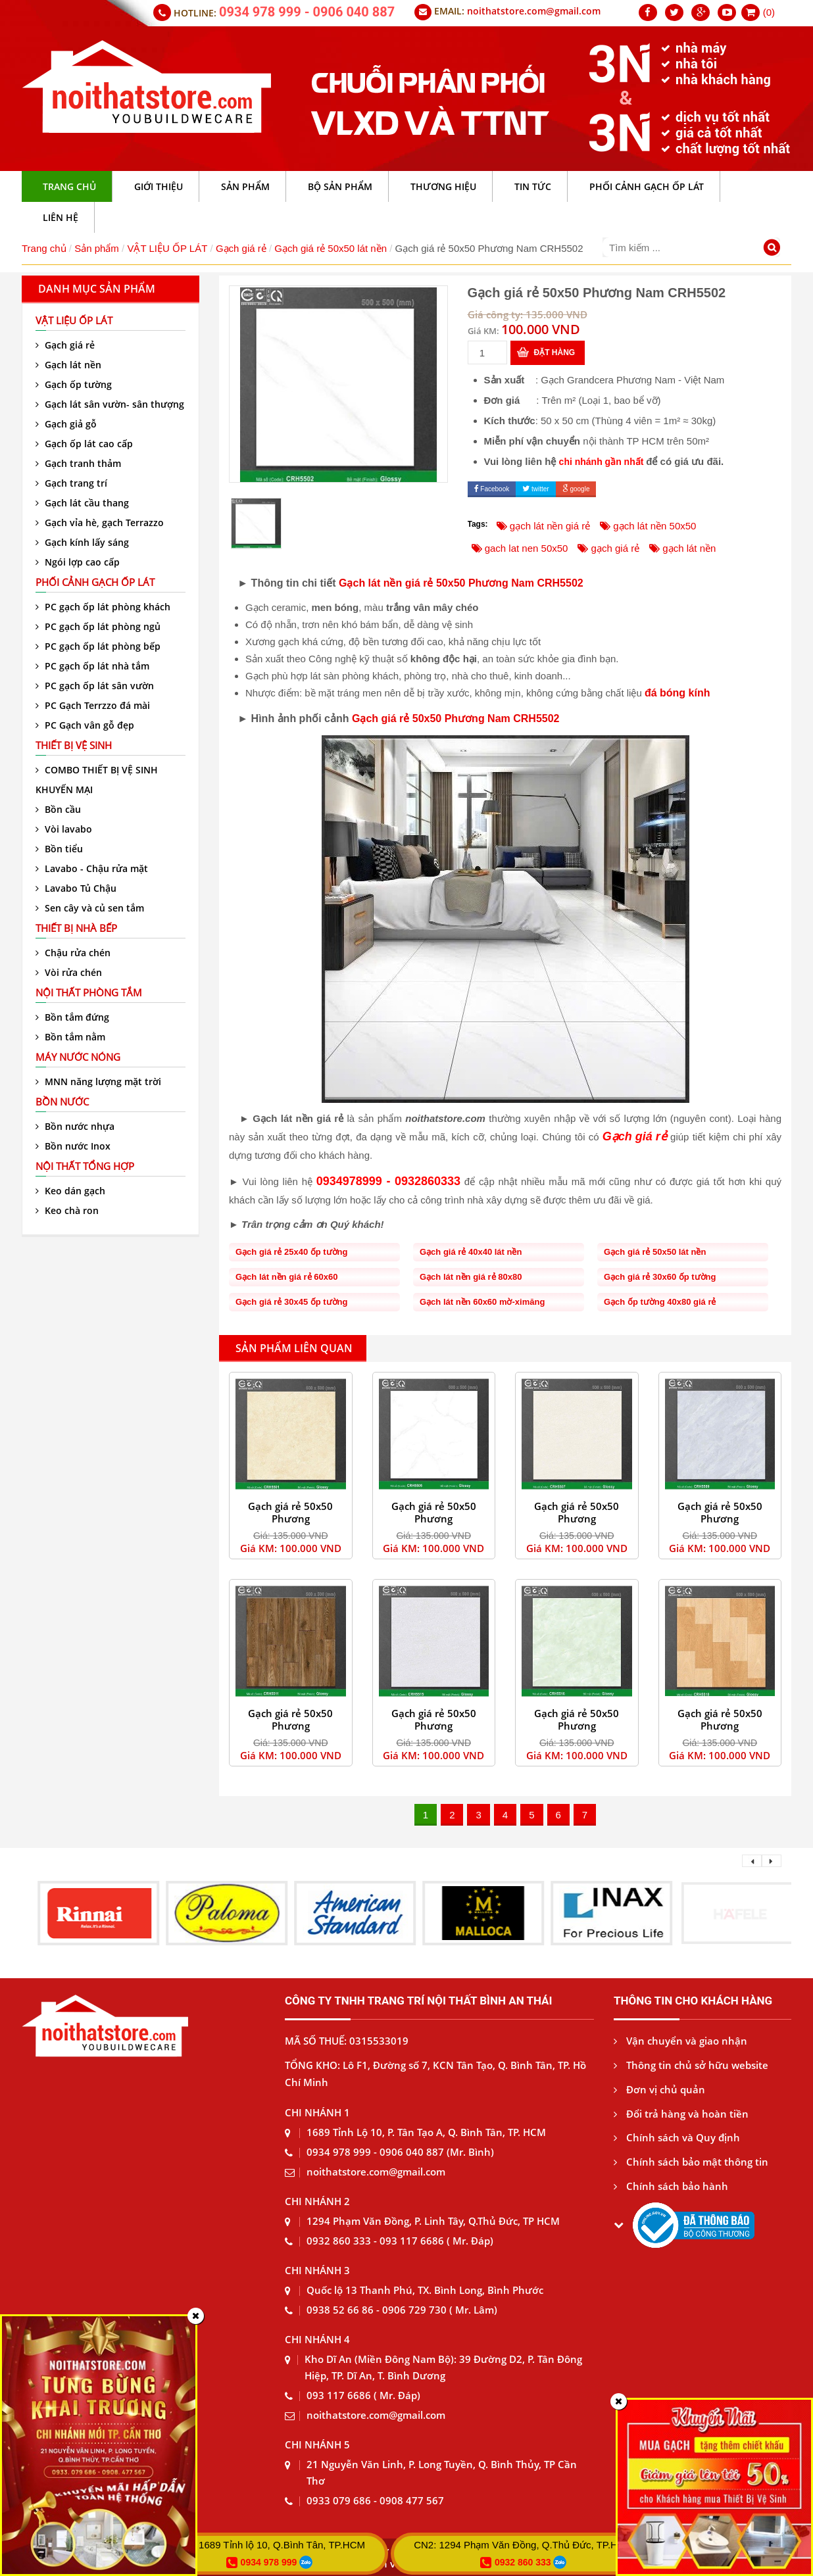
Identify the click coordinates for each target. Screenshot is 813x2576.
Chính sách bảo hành (671, 2186)
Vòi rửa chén (69, 972)
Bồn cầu (58, 809)
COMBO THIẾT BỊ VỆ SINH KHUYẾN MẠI (97, 780)
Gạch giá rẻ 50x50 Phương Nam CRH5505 (433, 1518)
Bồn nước (62, 1101)
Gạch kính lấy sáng (82, 542)
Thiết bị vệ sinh (74, 745)
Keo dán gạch (70, 1190)
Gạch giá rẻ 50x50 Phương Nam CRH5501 (290, 1518)
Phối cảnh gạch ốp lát (95, 582)
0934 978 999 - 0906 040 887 (307, 12)
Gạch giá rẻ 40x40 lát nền (471, 1252)
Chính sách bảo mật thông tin (691, 2161)
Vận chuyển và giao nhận (680, 2040)
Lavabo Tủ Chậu (76, 888)
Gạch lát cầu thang (82, 503)
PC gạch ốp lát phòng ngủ (98, 626)
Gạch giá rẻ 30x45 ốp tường (291, 1302)
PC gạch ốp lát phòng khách (103, 606)
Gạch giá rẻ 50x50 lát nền (330, 248)
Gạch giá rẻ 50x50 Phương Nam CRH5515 (433, 1726)
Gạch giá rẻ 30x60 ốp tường (660, 1277)
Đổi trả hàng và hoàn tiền (681, 2113)
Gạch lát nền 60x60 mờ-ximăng (482, 1302)
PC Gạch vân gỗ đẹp (85, 725)
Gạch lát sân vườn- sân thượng (110, 404)
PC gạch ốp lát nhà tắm (92, 666)
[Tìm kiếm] (774, 249)
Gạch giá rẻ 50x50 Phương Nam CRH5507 (576, 1518)
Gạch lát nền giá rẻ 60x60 (286, 1277)
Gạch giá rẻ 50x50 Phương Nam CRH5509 (720, 1518)
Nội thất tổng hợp (85, 1166)
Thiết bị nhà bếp (76, 928)
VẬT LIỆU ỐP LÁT (167, 248)
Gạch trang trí (71, 483)
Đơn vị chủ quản (659, 2089)
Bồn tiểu (59, 848)
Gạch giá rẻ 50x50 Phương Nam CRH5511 (290, 1726)
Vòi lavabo (64, 829)
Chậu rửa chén (73, 952)
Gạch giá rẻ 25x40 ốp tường (291, 1252)
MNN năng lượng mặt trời (98, 1081)
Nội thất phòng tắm (89, 992)
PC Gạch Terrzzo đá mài (93, 705)
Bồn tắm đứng (72, 1017)
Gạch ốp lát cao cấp (84, 443)
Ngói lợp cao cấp (78, 562)
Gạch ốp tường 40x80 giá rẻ (660, 1302)
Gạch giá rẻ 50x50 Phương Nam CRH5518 (720, 1726)
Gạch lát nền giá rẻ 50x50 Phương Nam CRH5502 (461, 583)
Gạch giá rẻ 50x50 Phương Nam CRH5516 (576, 1726)
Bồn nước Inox (73, 1146)
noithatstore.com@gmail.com (534, 11)
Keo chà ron (67, 1210)
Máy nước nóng (78, 1056)
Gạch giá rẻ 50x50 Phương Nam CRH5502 (456, 718)
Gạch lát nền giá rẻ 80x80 (471, 1277)
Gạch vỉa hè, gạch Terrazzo (100, 522)
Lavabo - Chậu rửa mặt (92, 868)
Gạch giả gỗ (66, 424)
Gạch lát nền (68, 364)
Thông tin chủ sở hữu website (691, 2065)
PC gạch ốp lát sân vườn (95, 685)
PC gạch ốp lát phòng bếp (98, 646)
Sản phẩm (96, 248)
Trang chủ (44, 248)
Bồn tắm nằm (70, 1037)
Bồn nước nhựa (75, 1126)
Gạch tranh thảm (78, 463)
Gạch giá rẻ (241, 248)
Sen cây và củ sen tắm (90, 908)
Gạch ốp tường (74, 384)
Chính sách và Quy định (677, 2137)
